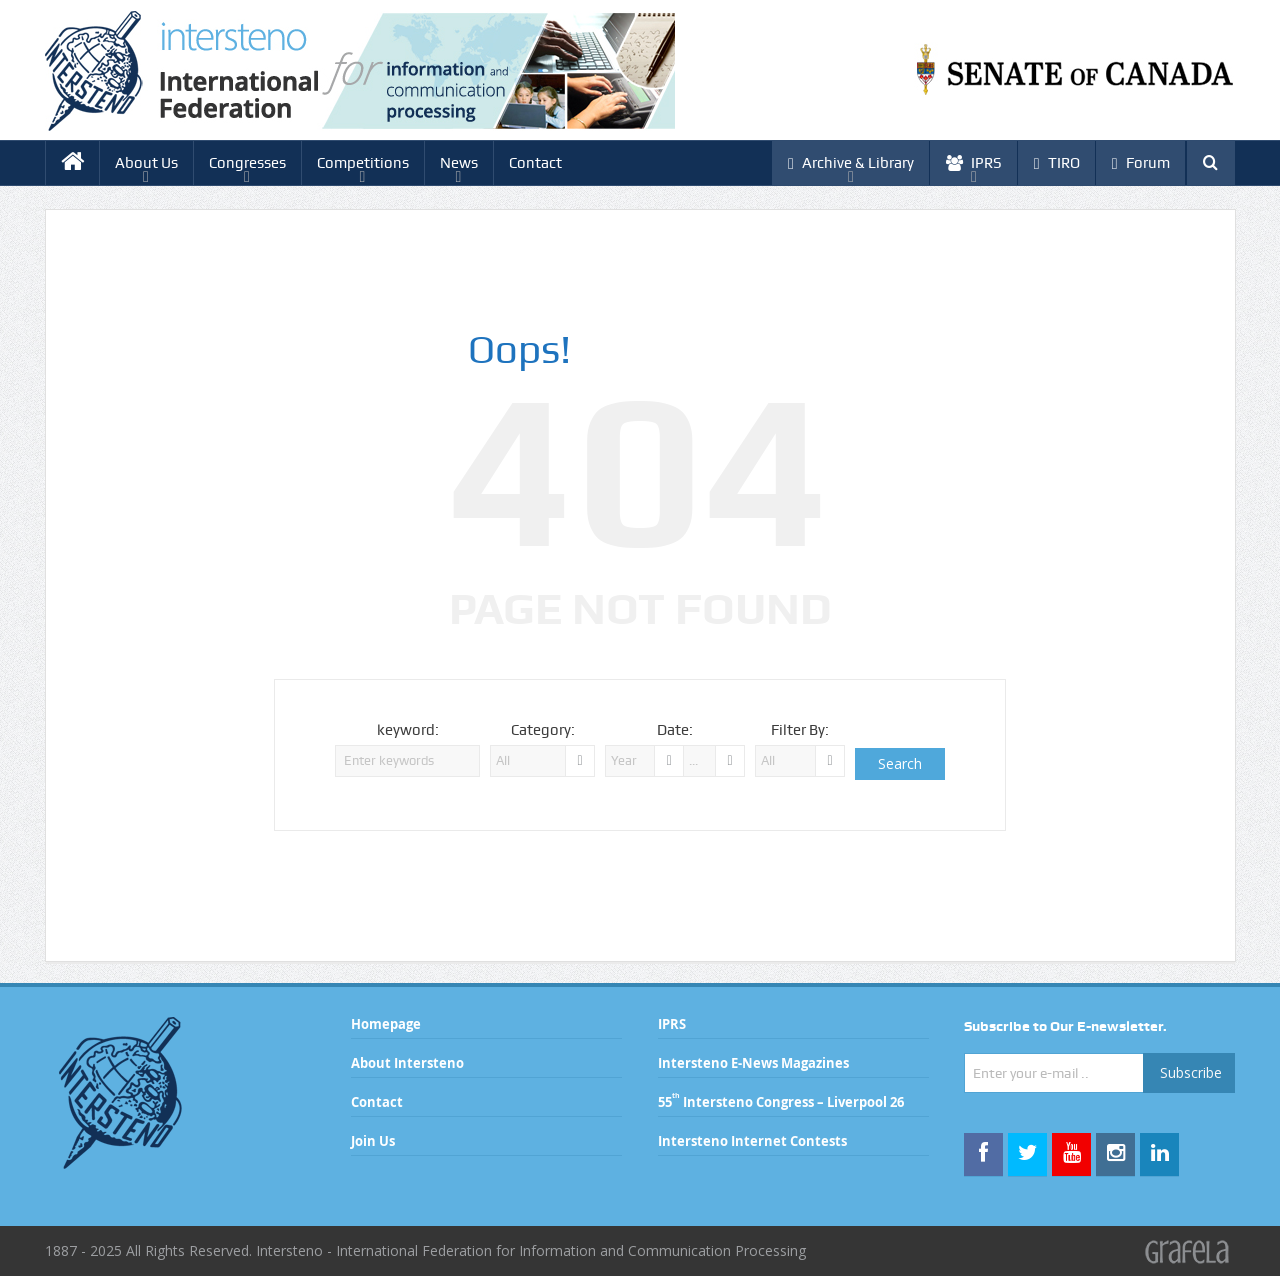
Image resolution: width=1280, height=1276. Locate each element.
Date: (675, 730)
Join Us (373, 1141)
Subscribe (1191, 1072)
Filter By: (800, 730)
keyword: (408, 730)
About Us (146, 163)
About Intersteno (407, 1063)
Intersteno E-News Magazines (753, 1063)
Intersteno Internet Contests (752, 1141)
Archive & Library (851, 163)
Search (900, 763)
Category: (543, 730)
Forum (1141, 163)
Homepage (386, 1024)
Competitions (363, 163)
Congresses (247, 163)
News (459, 163)
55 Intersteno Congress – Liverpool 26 (781, 1102)
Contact (535, 163)
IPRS (974, 163)
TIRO (1057, 163)
